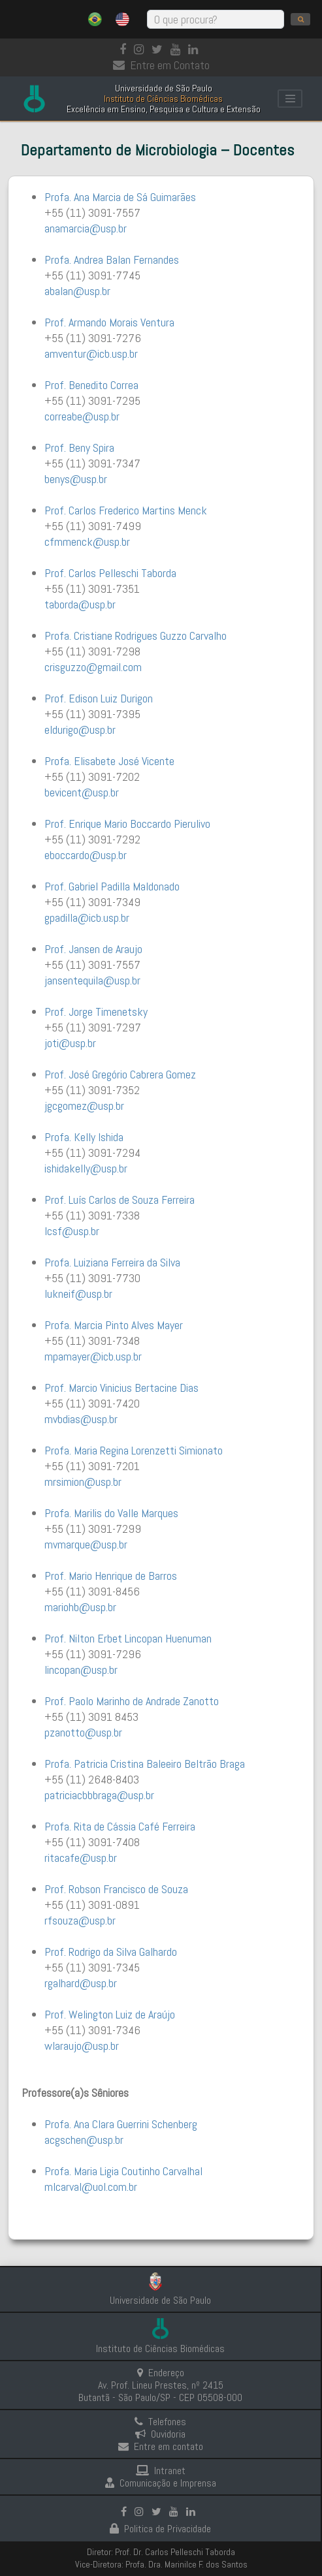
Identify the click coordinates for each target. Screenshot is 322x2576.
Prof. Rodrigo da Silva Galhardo (110, 1951)
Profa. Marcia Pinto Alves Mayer (113, 1324)
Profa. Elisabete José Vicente (109, 760)
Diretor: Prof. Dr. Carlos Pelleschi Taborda (161, 2552)
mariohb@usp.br (80, 1606)
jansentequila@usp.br (92, 980)
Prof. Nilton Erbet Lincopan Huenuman (128, 1638)
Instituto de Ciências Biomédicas (160, 2348)
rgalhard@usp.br (80, 1982)
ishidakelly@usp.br (85, 1168)
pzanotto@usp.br (83, 1732)
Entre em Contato (161, 64)
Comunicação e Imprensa (160, 2483)
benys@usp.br (75, 478)
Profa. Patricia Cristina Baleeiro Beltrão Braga (144, 1763)
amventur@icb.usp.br (91, 353)
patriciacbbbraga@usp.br (99, 1794)
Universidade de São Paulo (160, 2300)
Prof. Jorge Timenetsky (96, 1011)
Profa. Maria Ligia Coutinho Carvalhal (123, 2170)
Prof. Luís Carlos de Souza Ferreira (119, 1199)
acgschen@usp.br (83, 2139)
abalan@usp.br (77, 290)
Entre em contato (160, 2446)
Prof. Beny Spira (79, 447)
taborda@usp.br (80, 604)
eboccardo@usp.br (85, 854)
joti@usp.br (70, 1042)
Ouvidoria (160, 2434)
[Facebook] (125, 49)
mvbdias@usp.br (81, 1418)
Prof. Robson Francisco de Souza (116, 1888)
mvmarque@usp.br (85, 1544)
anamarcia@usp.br (85, 228)
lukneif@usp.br (78, 1293)
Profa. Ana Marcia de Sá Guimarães (120, 196)
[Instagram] (141, 49)
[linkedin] (195, 49)
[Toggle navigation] (290, 98)
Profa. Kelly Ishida (83, 1136)
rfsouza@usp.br (80, 1920)
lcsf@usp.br (71, 1230)
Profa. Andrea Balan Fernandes (111, 259)
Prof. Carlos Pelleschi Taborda (110, 572)
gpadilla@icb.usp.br (86, 917)
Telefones (160, 2421)
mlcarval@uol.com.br (90, 2186)
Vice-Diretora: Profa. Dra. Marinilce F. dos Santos (161, 2564)
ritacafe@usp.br (80, 1857)
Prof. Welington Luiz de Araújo (109, 2014)
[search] (300, 19)
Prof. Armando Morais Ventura (109, 322)
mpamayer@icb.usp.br (93, 1356)
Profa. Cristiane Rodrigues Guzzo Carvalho (135, 635)
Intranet (160, 2470)
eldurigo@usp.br (80, 729)
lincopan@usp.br (81, 1669)
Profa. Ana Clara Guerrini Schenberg (120, 2123)
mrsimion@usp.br (82, 1481)
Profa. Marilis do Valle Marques (111, 1512)
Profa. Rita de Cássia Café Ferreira (119, 1826)
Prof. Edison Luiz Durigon (98, 698)
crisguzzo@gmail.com (93, 666)
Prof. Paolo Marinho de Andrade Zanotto (131, 1700)
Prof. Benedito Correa (91, 384)
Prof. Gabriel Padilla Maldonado (112, 886)
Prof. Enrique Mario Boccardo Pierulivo (127, 823)
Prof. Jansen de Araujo (93, 948)
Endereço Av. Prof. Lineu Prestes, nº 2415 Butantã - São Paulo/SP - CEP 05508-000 (160, 2385)
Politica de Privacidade (160, 2529)
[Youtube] (177, 49)
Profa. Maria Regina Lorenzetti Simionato (133, 1450)
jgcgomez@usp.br (84, 1105)
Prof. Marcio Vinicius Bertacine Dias (121, 1387)
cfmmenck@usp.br (87, 541)
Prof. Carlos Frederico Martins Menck (125, 510)
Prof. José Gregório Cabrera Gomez (120, 1074)
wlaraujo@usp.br (81, 2045)
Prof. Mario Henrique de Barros (110, 1575)
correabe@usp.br (82, 416)
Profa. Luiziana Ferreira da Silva (112, 1262)
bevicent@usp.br (81, 792)
